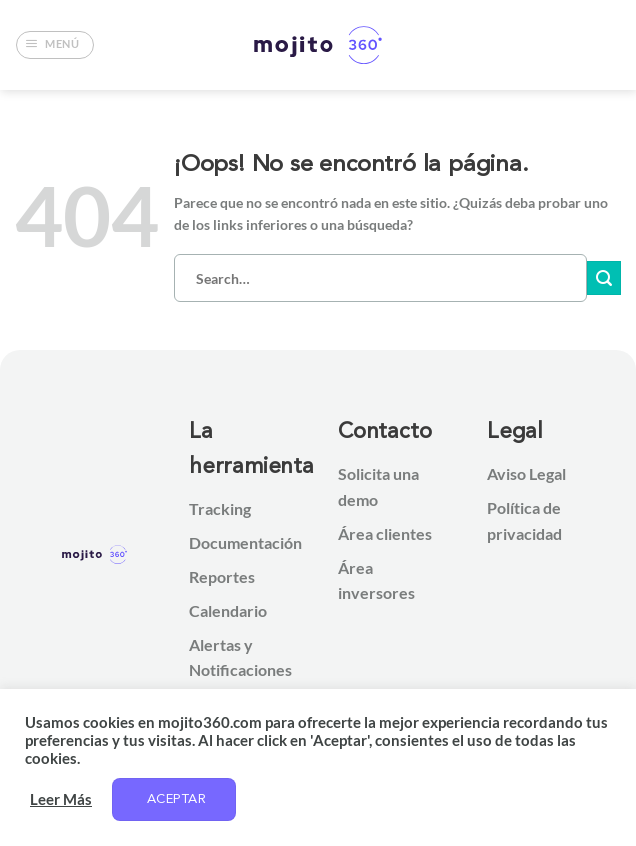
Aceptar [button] (176, 799)
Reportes (222, 576)
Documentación (245, 542)
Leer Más (61, 799)
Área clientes (385, 533)
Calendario (228, 610)
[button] (54, 45)
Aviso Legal (526, 473)
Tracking (220, 508)
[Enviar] (604, 278)
